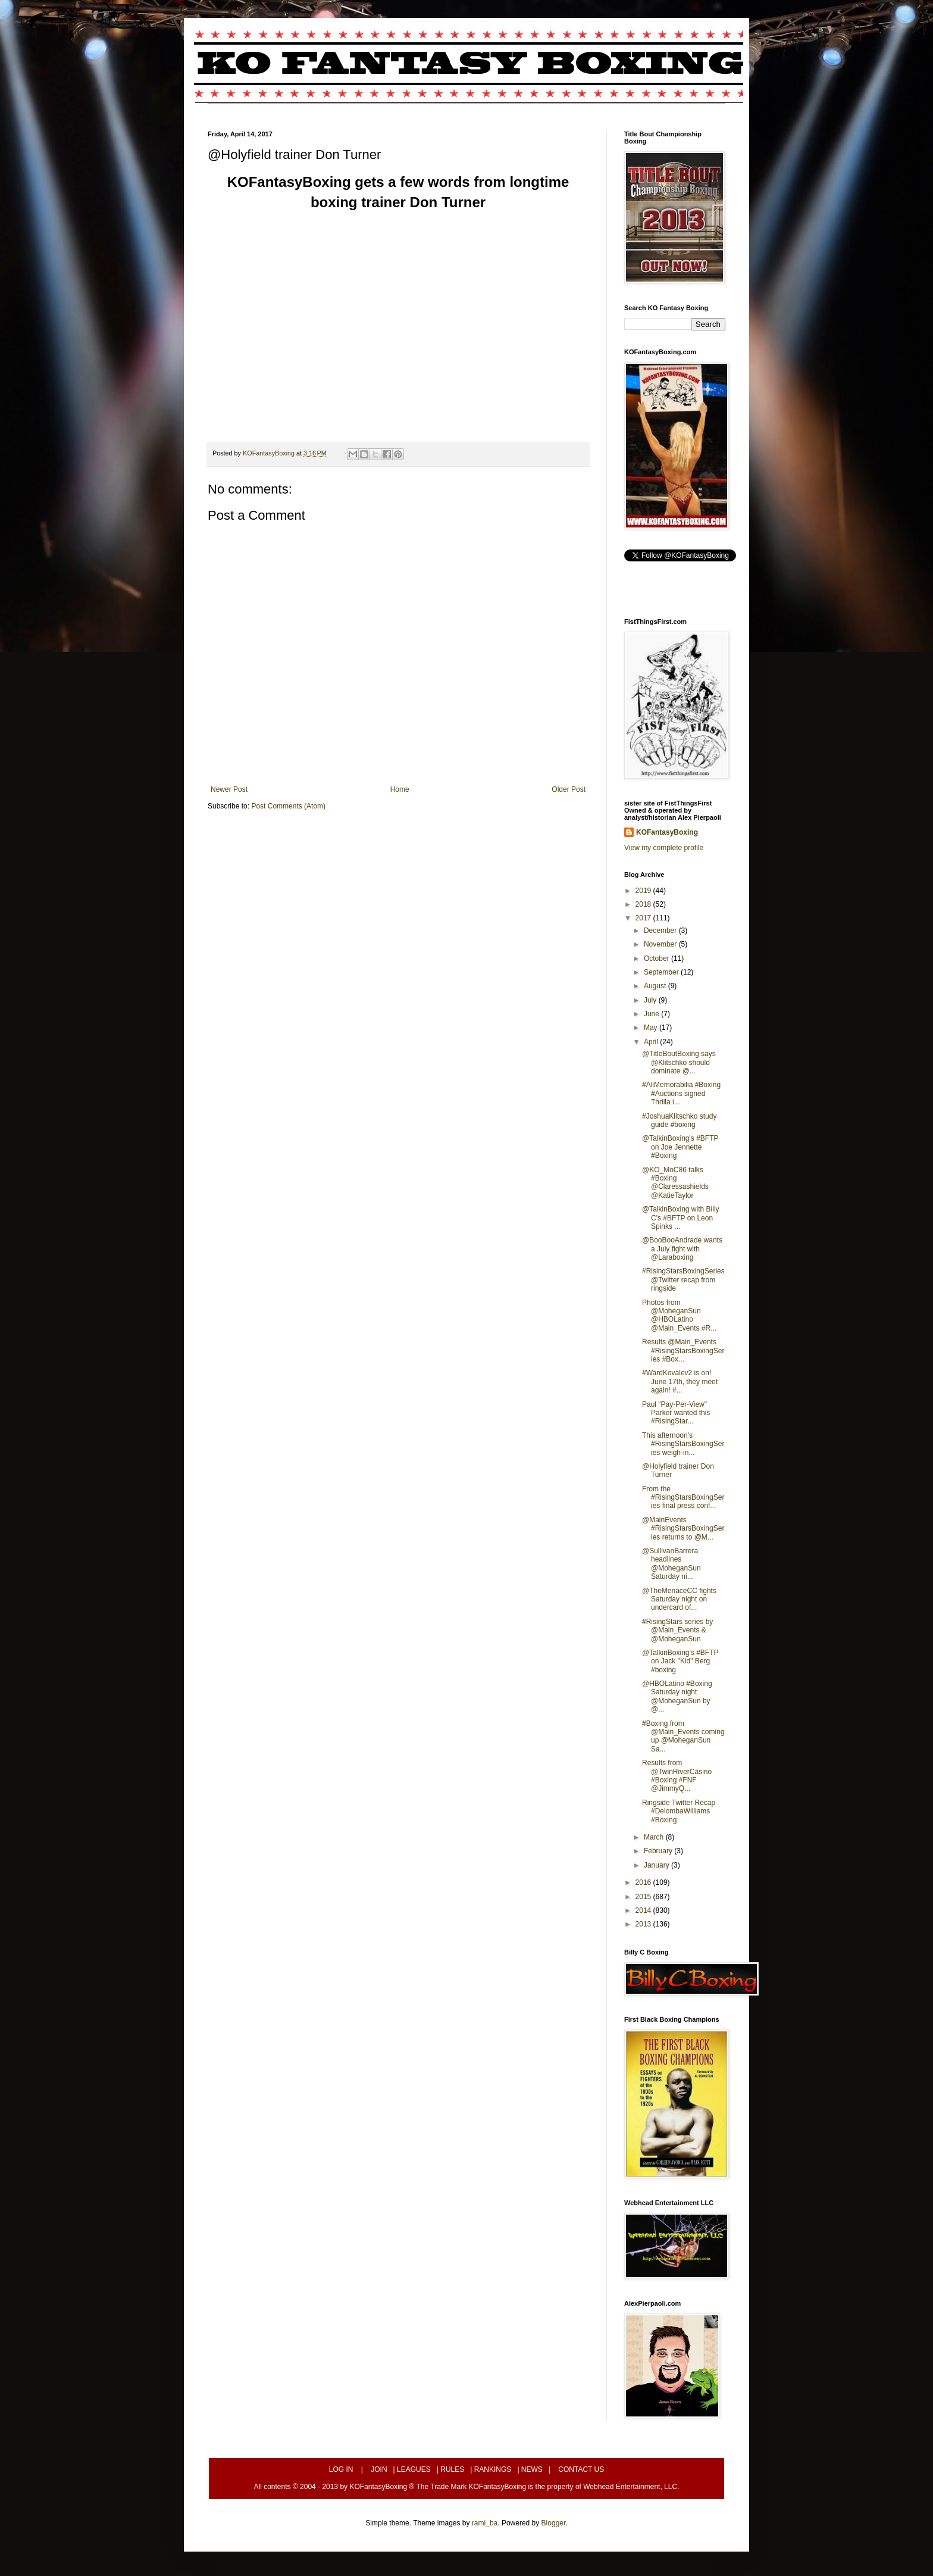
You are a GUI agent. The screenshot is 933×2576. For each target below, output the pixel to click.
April (652, 1042)
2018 (644, 904)
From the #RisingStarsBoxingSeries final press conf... (683, 1497)
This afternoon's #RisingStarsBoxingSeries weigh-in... (683, 1444)
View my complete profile (663, 848)
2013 (644, 1924)
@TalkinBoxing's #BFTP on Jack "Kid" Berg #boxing (680, 1661)
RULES (452, 2469)
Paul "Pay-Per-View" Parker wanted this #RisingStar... (676, 1413)
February (659, 1851)
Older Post (569, 789)
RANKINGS (493, 2469)
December (661, 930)
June (652, 1014)
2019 (644, 890)
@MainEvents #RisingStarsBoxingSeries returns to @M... (683, 1528)
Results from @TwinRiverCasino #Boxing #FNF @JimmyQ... (677, 1776)
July (651, 1000)
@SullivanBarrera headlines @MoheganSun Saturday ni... (671, 1564)
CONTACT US (581, 2469)
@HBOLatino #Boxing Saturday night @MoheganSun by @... (677, 1696)
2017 (644, 918)
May (651, 1027)
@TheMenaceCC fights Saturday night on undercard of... (679, 1599)
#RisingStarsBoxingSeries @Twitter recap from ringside (683, 1279)
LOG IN (341, 2469)
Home (399, 789)
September (662, 972)
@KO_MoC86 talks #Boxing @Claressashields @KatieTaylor (675, 1183)
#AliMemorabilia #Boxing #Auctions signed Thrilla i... (681, 1093)
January (657, 1865)
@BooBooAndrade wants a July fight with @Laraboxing (682, 1249)
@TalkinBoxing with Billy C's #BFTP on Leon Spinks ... (680, 1218)
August (656, 986)
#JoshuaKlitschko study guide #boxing (679, 1120)
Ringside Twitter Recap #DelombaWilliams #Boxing (678, 1811)
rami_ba (484, 2523)
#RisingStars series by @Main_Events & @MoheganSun (677, 1630)
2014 (644, 1910)
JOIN (379, 2469)
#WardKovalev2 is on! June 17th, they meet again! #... (680, 1381)
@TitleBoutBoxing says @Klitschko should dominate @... (679, 1062)
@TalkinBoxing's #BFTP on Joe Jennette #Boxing (680, 1147)
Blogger (553, 2523)
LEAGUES (414, 2469)
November (661, 944)
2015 (644, 1897)
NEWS (532, 2469)
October (657, 958)
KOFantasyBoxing (667, 832)
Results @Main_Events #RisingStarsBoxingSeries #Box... (683, 1350)
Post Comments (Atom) (288, 806)
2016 (644, 1882)
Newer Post (229, 789)
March (655, 1837)
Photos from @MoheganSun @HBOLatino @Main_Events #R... (679, 1315)
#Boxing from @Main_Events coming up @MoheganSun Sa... (683, 1736)
